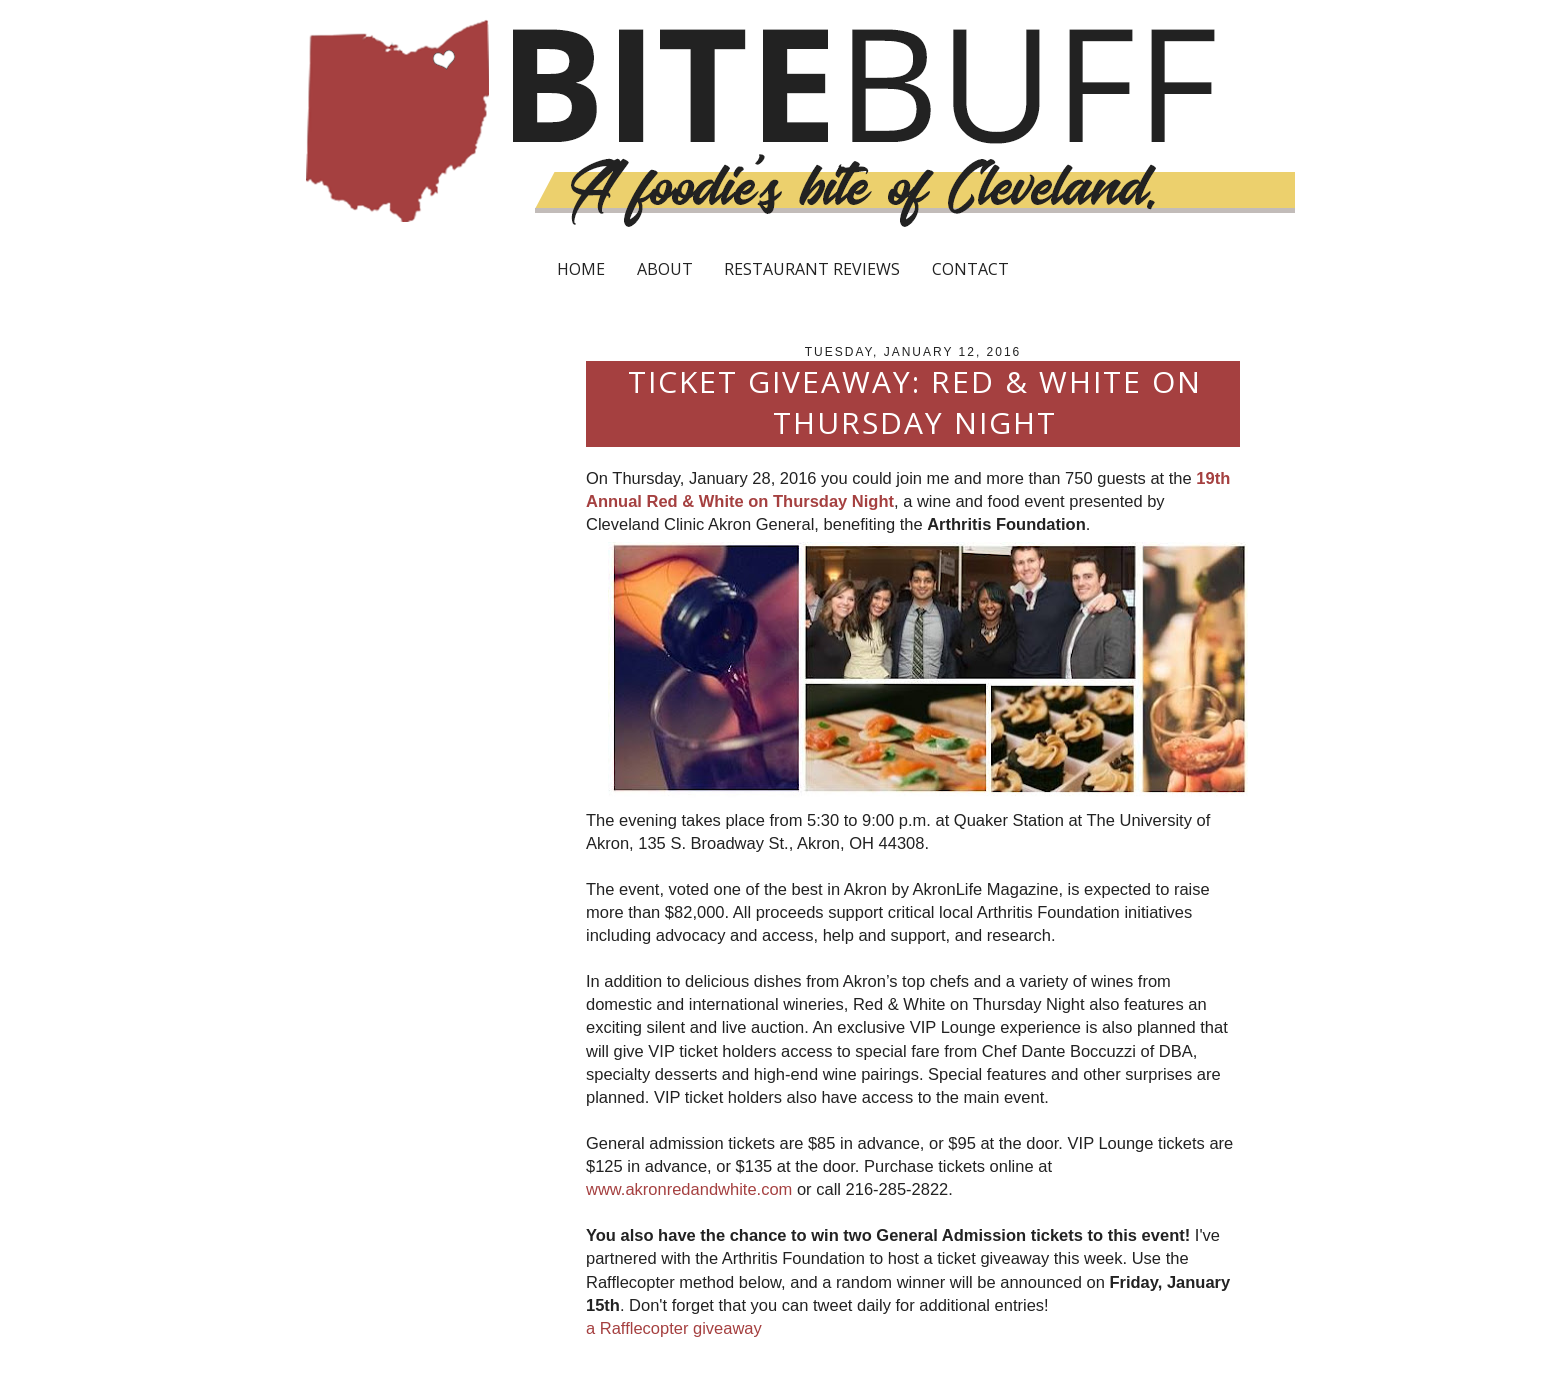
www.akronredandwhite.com (689, 1189)
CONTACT (970, 269)
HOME (581, 269)
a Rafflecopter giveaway (674, 1328)
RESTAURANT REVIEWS (812, 269)
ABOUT (665, 269)
